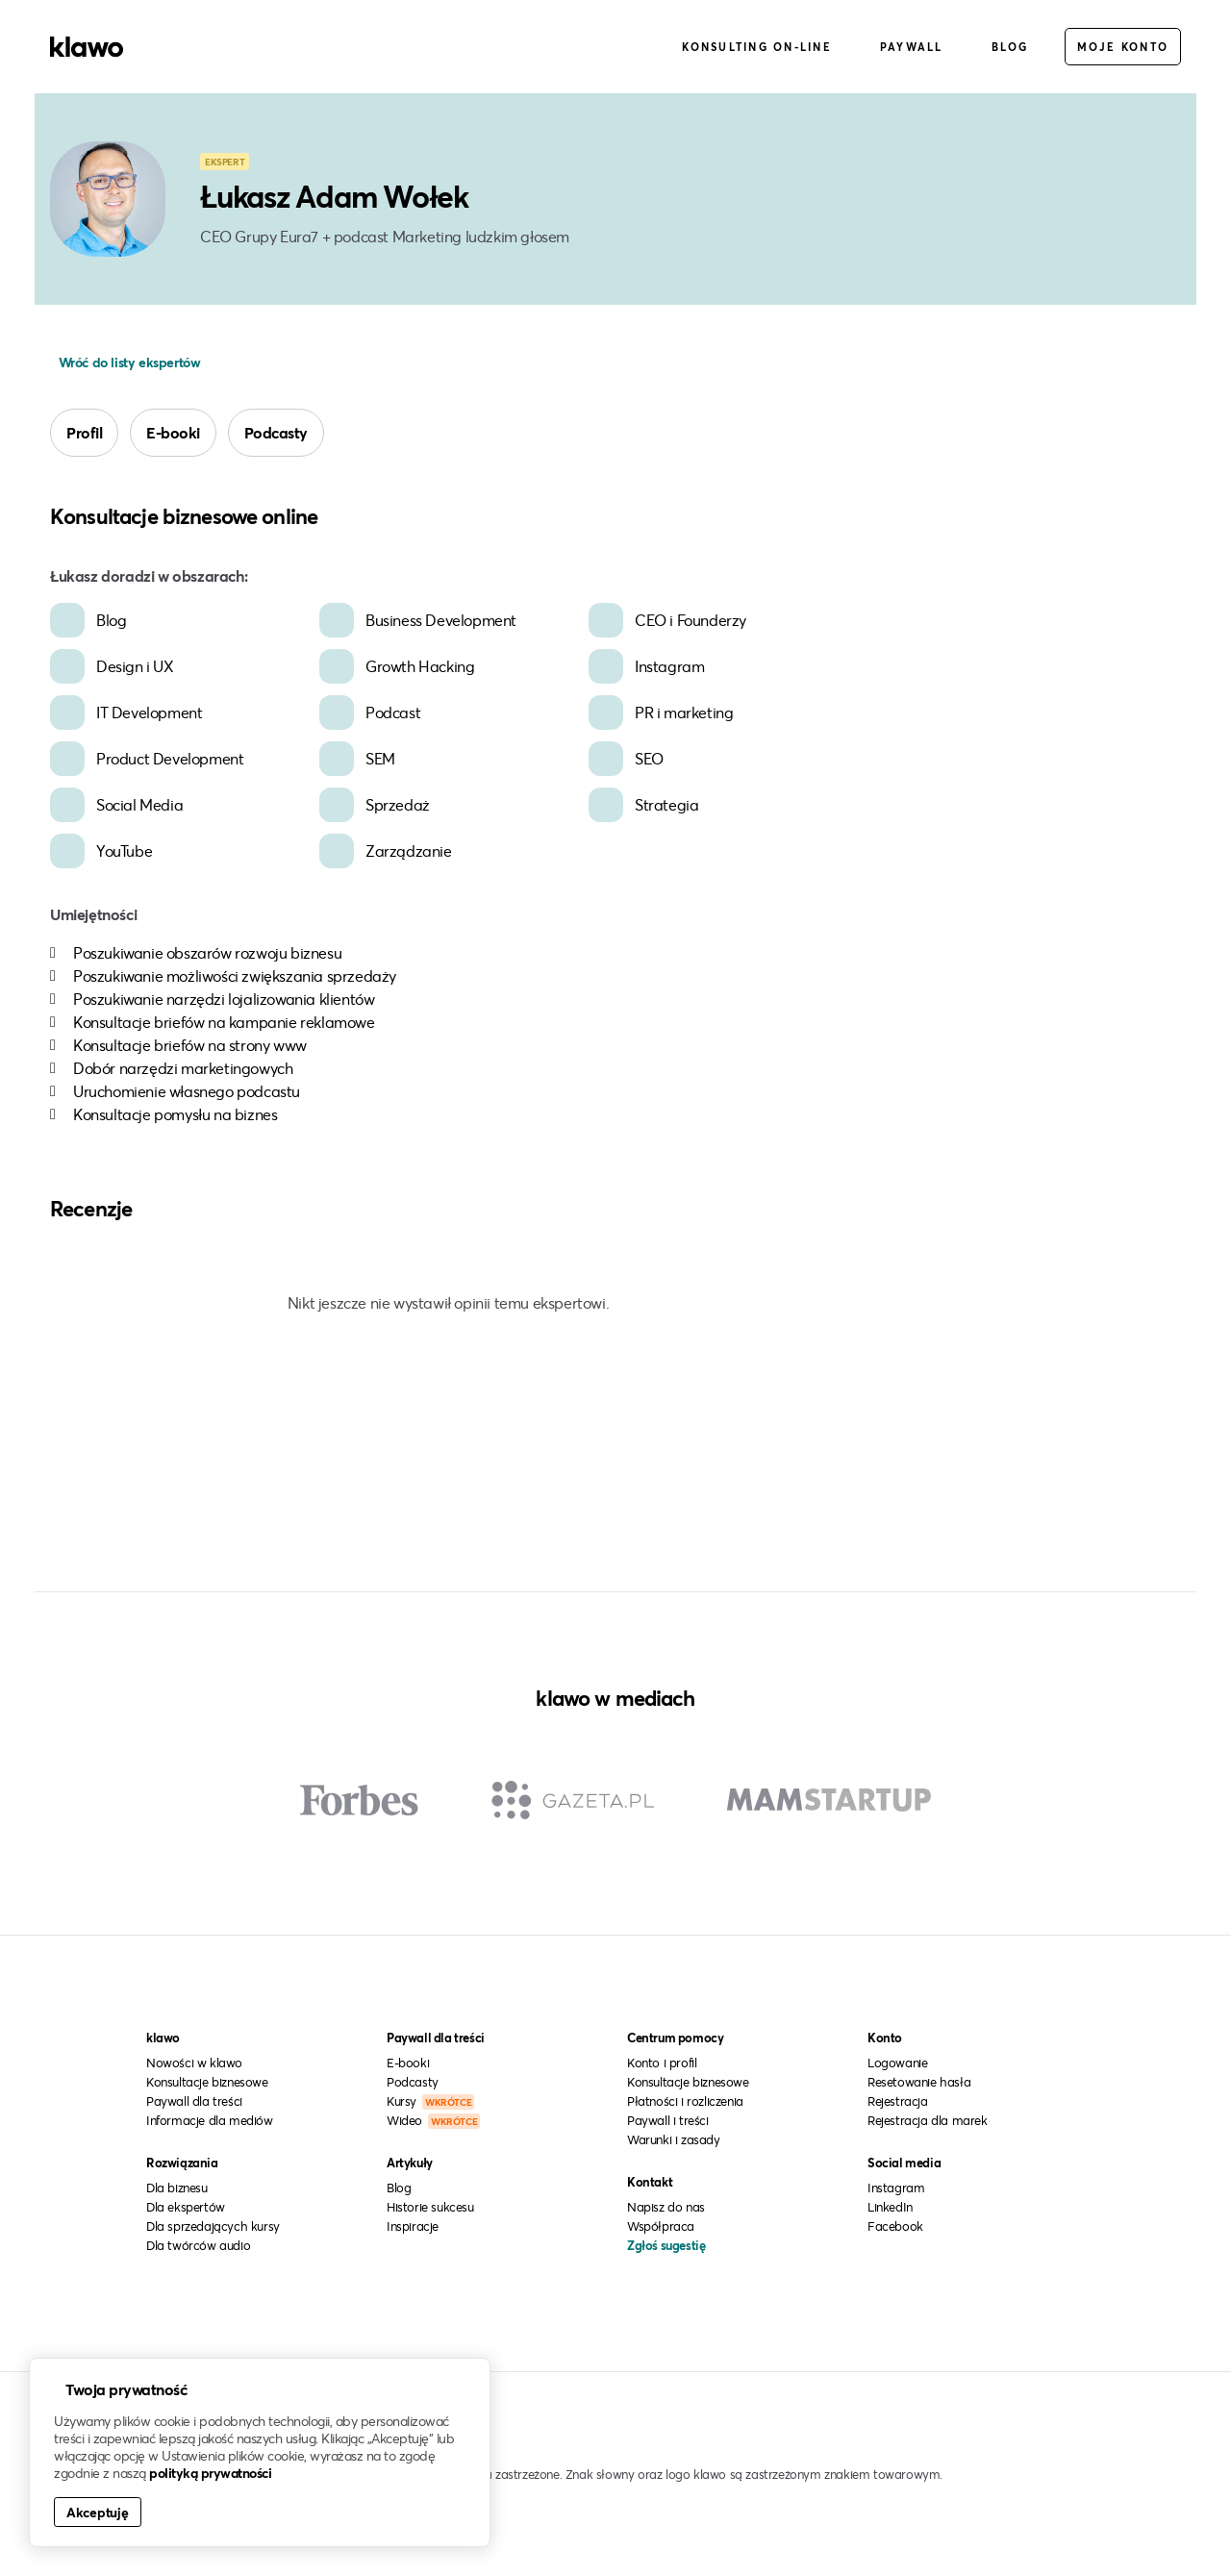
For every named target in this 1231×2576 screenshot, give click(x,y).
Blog (1010, 46)
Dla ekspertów (185, 2206)
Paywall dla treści (194, 2101)
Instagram (895, 2187)
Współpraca (660, 2226)
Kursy (430, 2101)
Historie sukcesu (430, 2206)
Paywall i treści (668, 2120)
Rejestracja (897, 2101)
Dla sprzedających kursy (213, 2226)
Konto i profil (661, 2062)
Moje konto (1123, 46)
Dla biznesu (177, 2187)
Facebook (895, 2226)
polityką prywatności (210, 2472)
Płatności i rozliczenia (685, 2101)
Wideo (433, 2120)
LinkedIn (890, 2206)
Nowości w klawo (194, 2062)
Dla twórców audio (198, 2245)
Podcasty (276, 432)
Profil (84, 432)
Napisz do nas (666, 2206)
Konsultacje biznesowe (207, 2081)
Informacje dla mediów (209, 2120)
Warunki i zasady (673, 2139)
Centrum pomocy (675, 2037)
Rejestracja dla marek (927, 2120)
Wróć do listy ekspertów (127, 362)
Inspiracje (413, 2226)
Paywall (911, 46)
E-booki (173, 432)
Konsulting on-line (757, 46)
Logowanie (897, 2062)
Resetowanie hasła (918, 2081)
